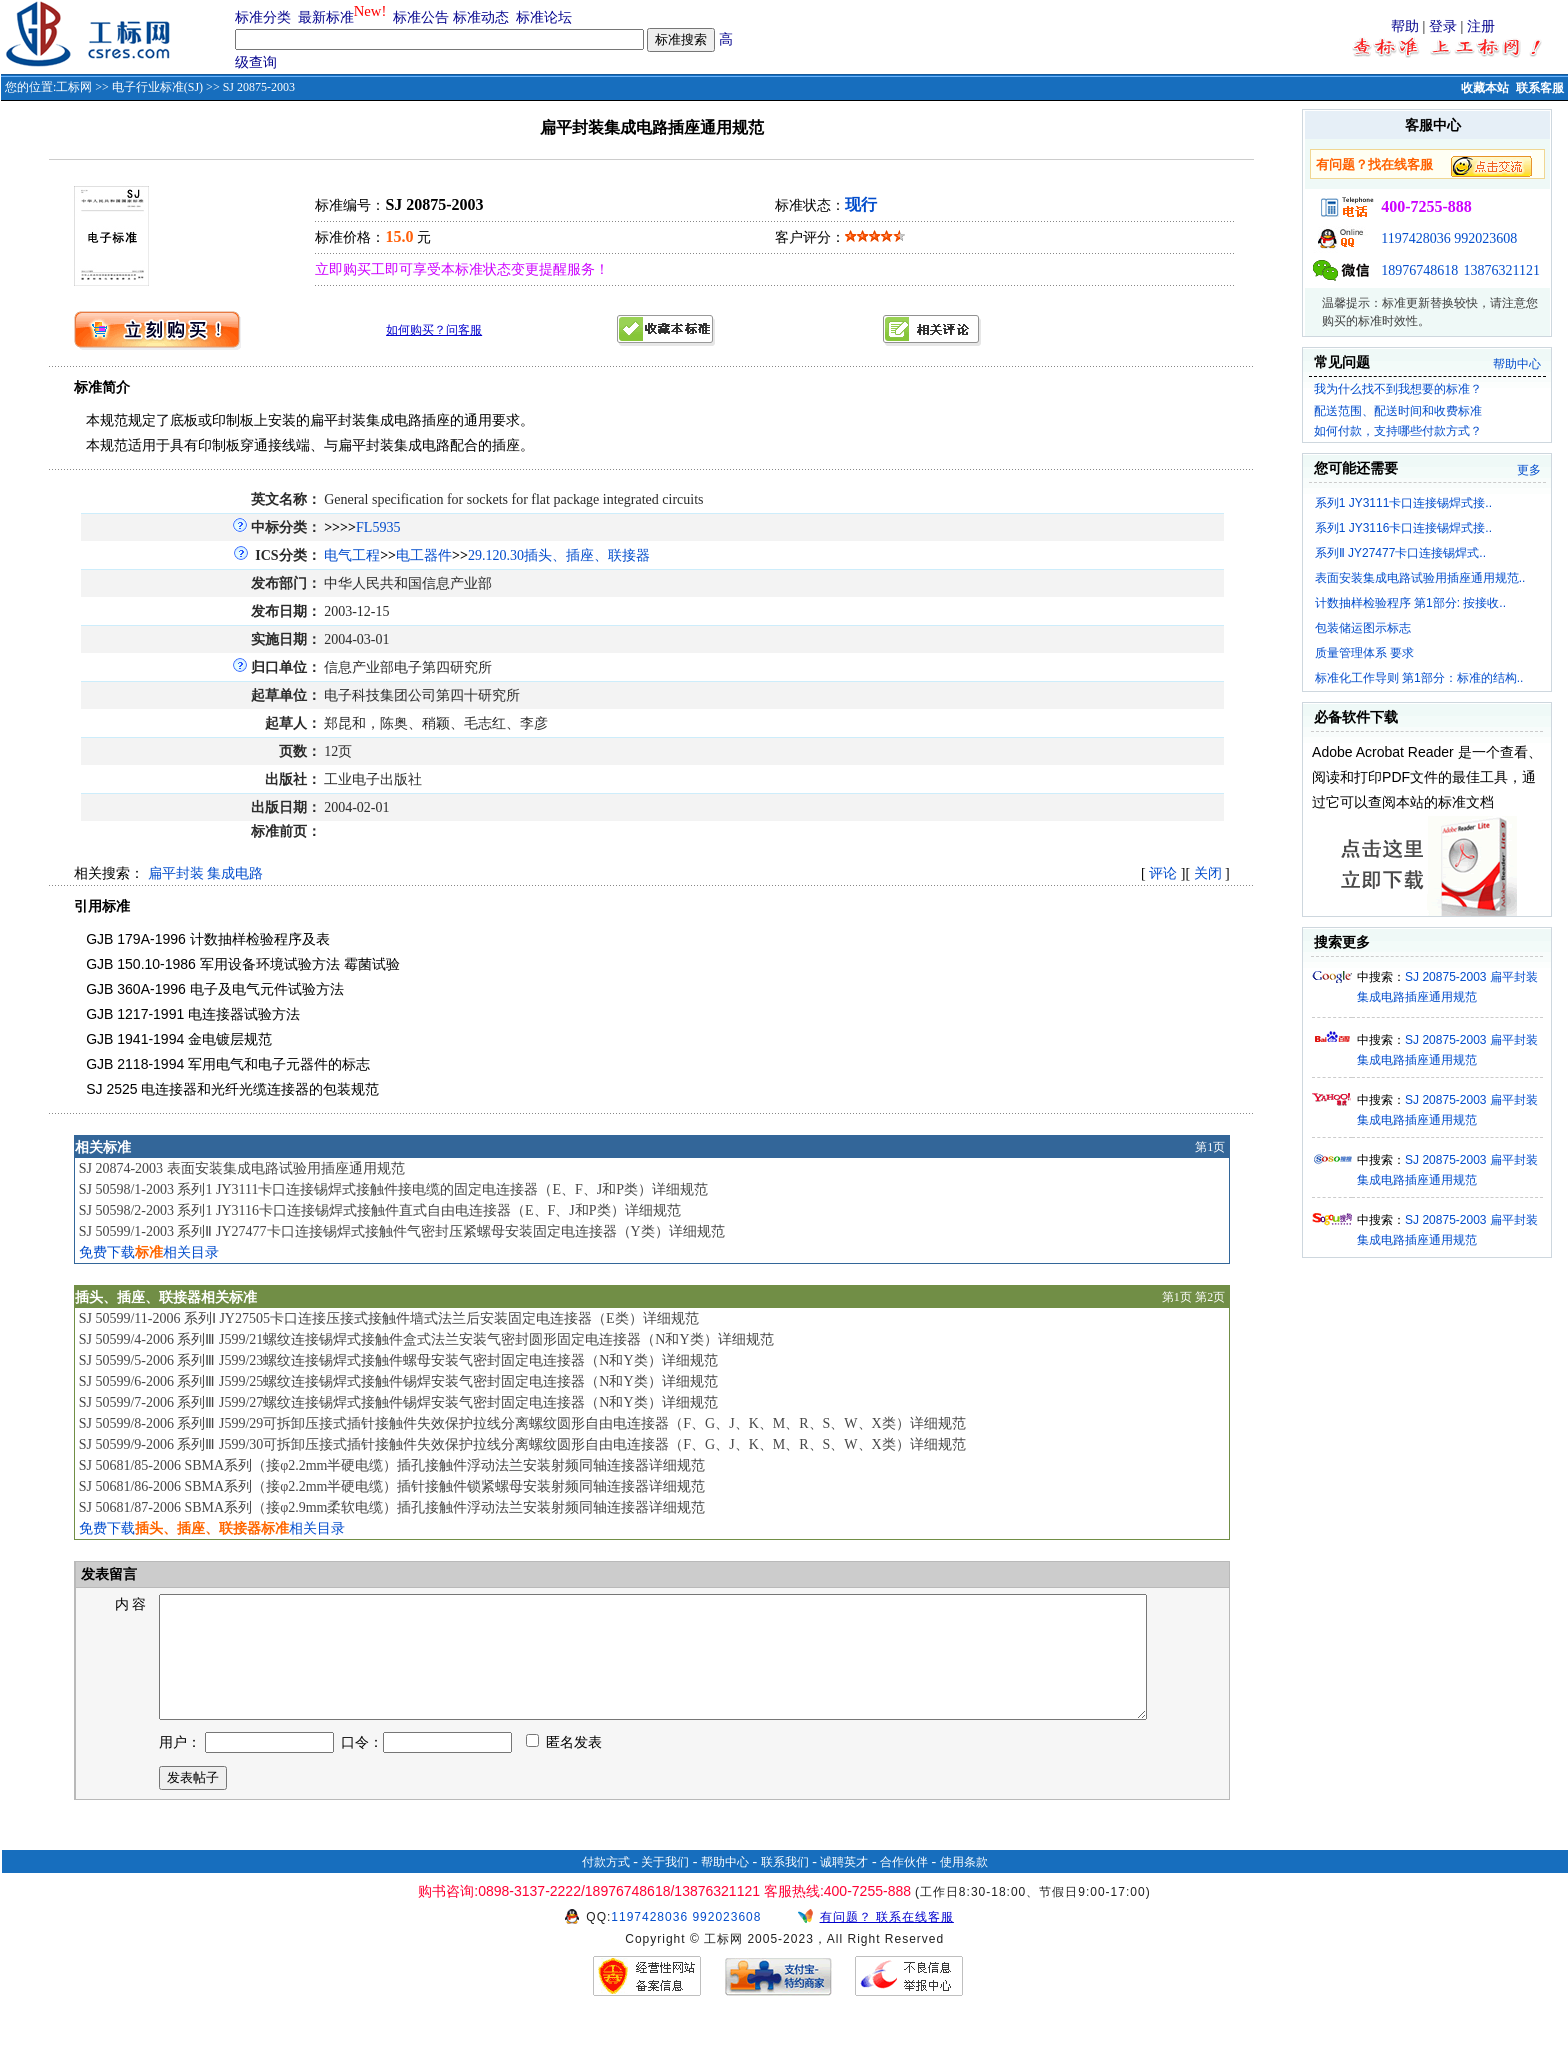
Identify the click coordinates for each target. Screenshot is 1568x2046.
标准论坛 (544, 17)
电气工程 (352, 555)
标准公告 (421, 17)
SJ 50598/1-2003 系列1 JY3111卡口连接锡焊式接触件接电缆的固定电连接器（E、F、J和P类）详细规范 (393, 1189)
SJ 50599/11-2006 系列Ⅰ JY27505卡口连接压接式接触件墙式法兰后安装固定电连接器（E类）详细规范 (389, 1318)
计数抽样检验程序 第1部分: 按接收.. (1410, 603)
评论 (1163, 873)
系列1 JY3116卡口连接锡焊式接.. (1403, 528)
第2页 (1210, 1297)
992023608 (1485, 238)
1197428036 (1415, 238)
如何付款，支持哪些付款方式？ (1398, 431)
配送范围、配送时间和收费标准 (1398, 411)
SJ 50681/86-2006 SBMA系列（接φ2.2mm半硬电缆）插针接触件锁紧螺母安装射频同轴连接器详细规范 (392, 1486)
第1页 (1210, 1147)
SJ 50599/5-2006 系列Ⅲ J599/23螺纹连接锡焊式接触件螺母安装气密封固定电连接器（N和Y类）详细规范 (398, 1360)
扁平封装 (176, 873)
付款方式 (606, 1886)
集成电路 (235, 873)
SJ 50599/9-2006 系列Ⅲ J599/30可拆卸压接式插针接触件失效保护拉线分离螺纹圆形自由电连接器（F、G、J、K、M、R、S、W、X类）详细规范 (522, 1444)
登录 (1443, 26)
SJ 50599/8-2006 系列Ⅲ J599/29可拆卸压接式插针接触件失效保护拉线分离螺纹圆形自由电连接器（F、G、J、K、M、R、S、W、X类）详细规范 (522, 1423)
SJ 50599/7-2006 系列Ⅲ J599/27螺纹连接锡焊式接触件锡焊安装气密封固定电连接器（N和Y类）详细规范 (398, 1402)
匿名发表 (564, 1766)
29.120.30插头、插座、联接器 (559, 555)
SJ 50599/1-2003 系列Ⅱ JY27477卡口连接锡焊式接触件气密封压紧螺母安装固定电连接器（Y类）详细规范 (402, 1231)
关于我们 (665, 1886)
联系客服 (1540, 88)
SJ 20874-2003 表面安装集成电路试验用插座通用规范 (242, 1168)
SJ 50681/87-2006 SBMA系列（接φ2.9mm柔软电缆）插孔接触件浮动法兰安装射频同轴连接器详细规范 (392, 1507)
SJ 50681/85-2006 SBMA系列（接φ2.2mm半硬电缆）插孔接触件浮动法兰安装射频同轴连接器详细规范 (392, 1465)
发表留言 (108, 1574)
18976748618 (1419, 270)
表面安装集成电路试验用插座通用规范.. (1420, 578)
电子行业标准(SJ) (157, 87)
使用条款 (964, 1886)
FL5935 (378, 527)
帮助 (1405, 26)
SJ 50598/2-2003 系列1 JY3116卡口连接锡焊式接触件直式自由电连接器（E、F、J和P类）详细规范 (380, 1210)
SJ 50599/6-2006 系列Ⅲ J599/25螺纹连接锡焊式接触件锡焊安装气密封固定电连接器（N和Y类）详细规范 (398, 1381)
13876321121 (1502, 270)
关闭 (1208, 873)
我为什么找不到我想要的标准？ (1398, 389)
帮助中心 (1517, 364)
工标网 (74, 87)
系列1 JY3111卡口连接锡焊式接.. (1403, 503)
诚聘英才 (844, 1886)
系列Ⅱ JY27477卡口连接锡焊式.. (1400, 553)
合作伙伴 (904, 1886)
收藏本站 (1485, 88)
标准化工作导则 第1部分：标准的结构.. (1419, 678)
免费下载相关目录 (149, 1252)
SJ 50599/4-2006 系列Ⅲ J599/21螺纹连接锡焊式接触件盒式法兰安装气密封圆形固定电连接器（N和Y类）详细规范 (426, 1339)
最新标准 (326, 17)
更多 (1529, 470)
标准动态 (481, 17)
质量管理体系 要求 (1364, 653)
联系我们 (785, 1886)
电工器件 (424, 555)
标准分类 (263, 17)
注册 (1481, 26)
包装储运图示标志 (1363, 628)
